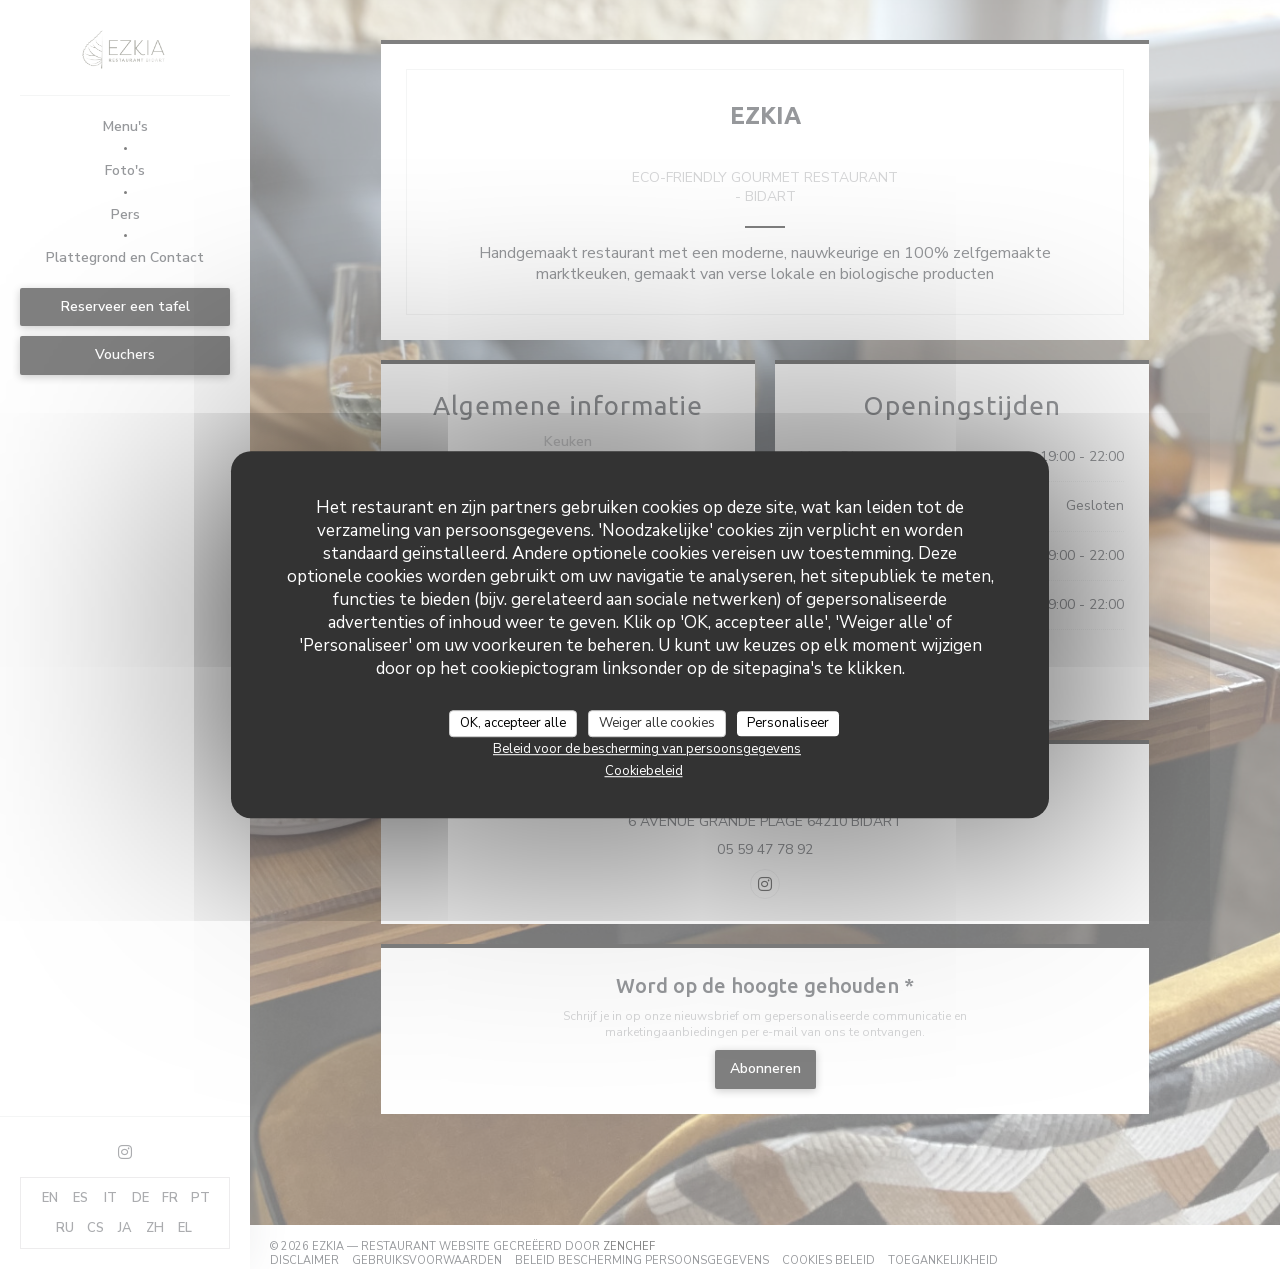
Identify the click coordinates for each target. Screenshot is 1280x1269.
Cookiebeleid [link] (644, 771)
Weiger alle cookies (657, 723)
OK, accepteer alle (513, 723)
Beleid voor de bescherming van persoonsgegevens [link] (647, 749)
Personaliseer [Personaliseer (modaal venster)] (788, 723)
